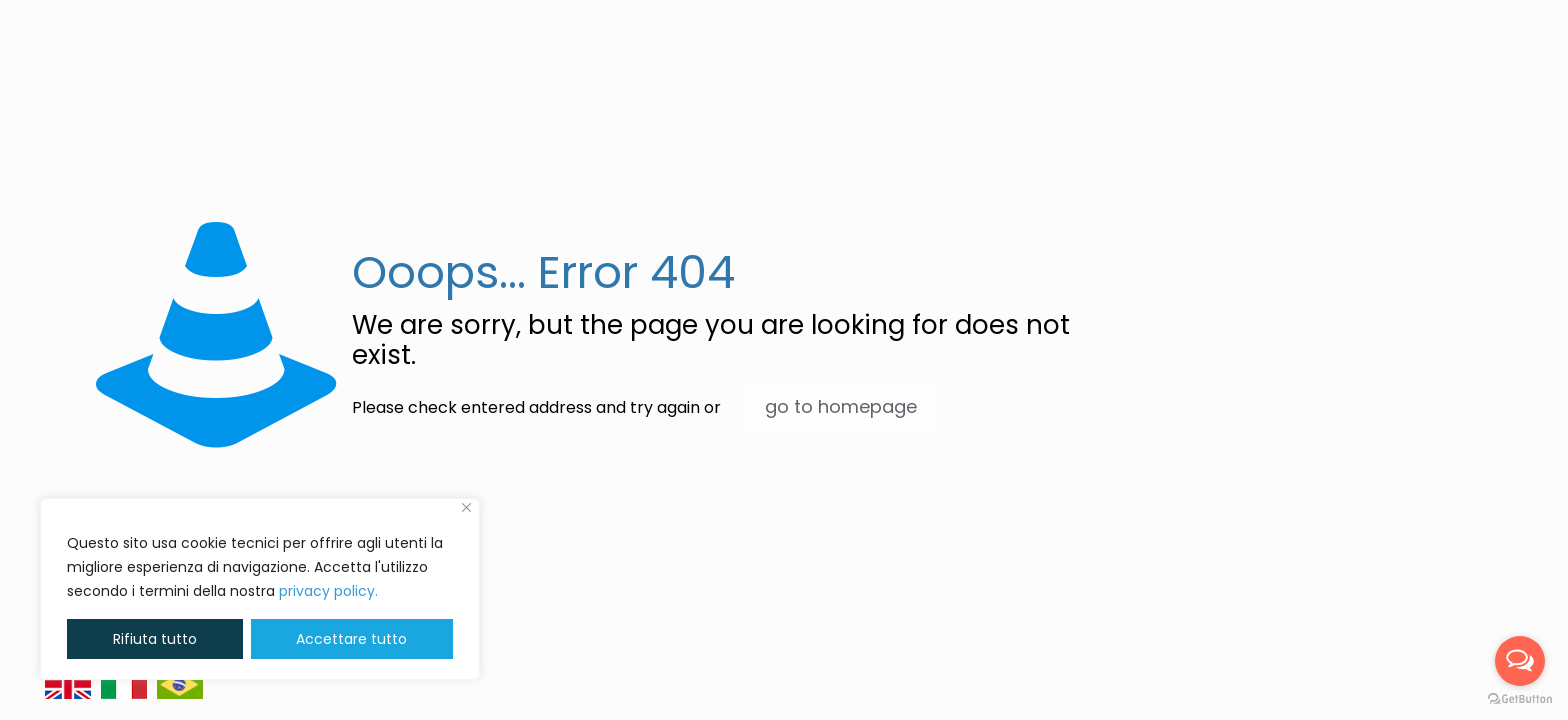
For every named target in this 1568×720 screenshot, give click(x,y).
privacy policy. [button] (328, 591)
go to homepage (841, 406)
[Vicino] (466, 507)
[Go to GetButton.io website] (1520, 699)
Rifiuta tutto (155, 639)
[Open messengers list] (1520, 661)
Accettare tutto (351, 639)
